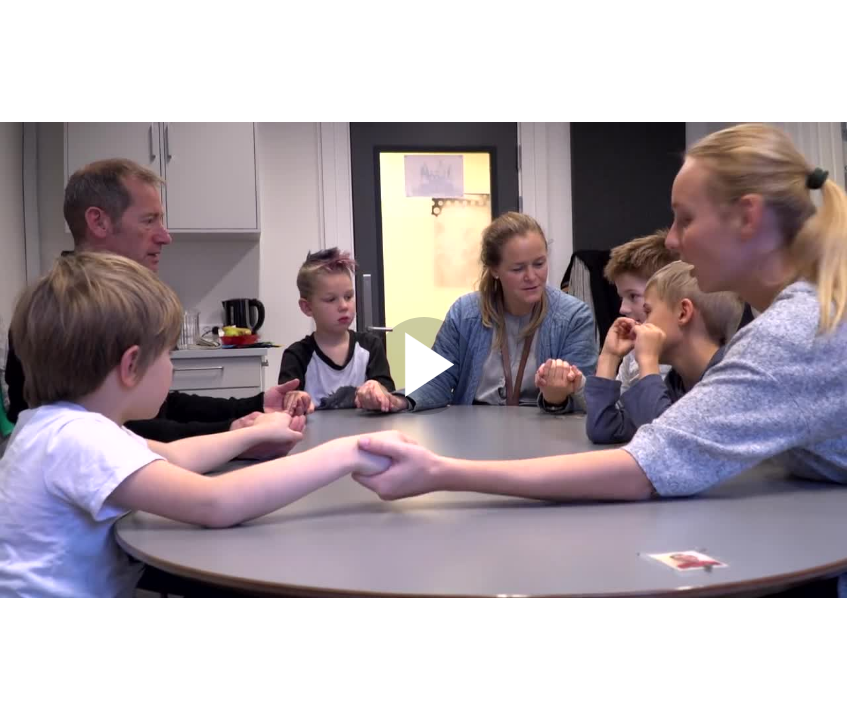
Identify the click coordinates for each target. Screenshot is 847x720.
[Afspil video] (424, 410)
